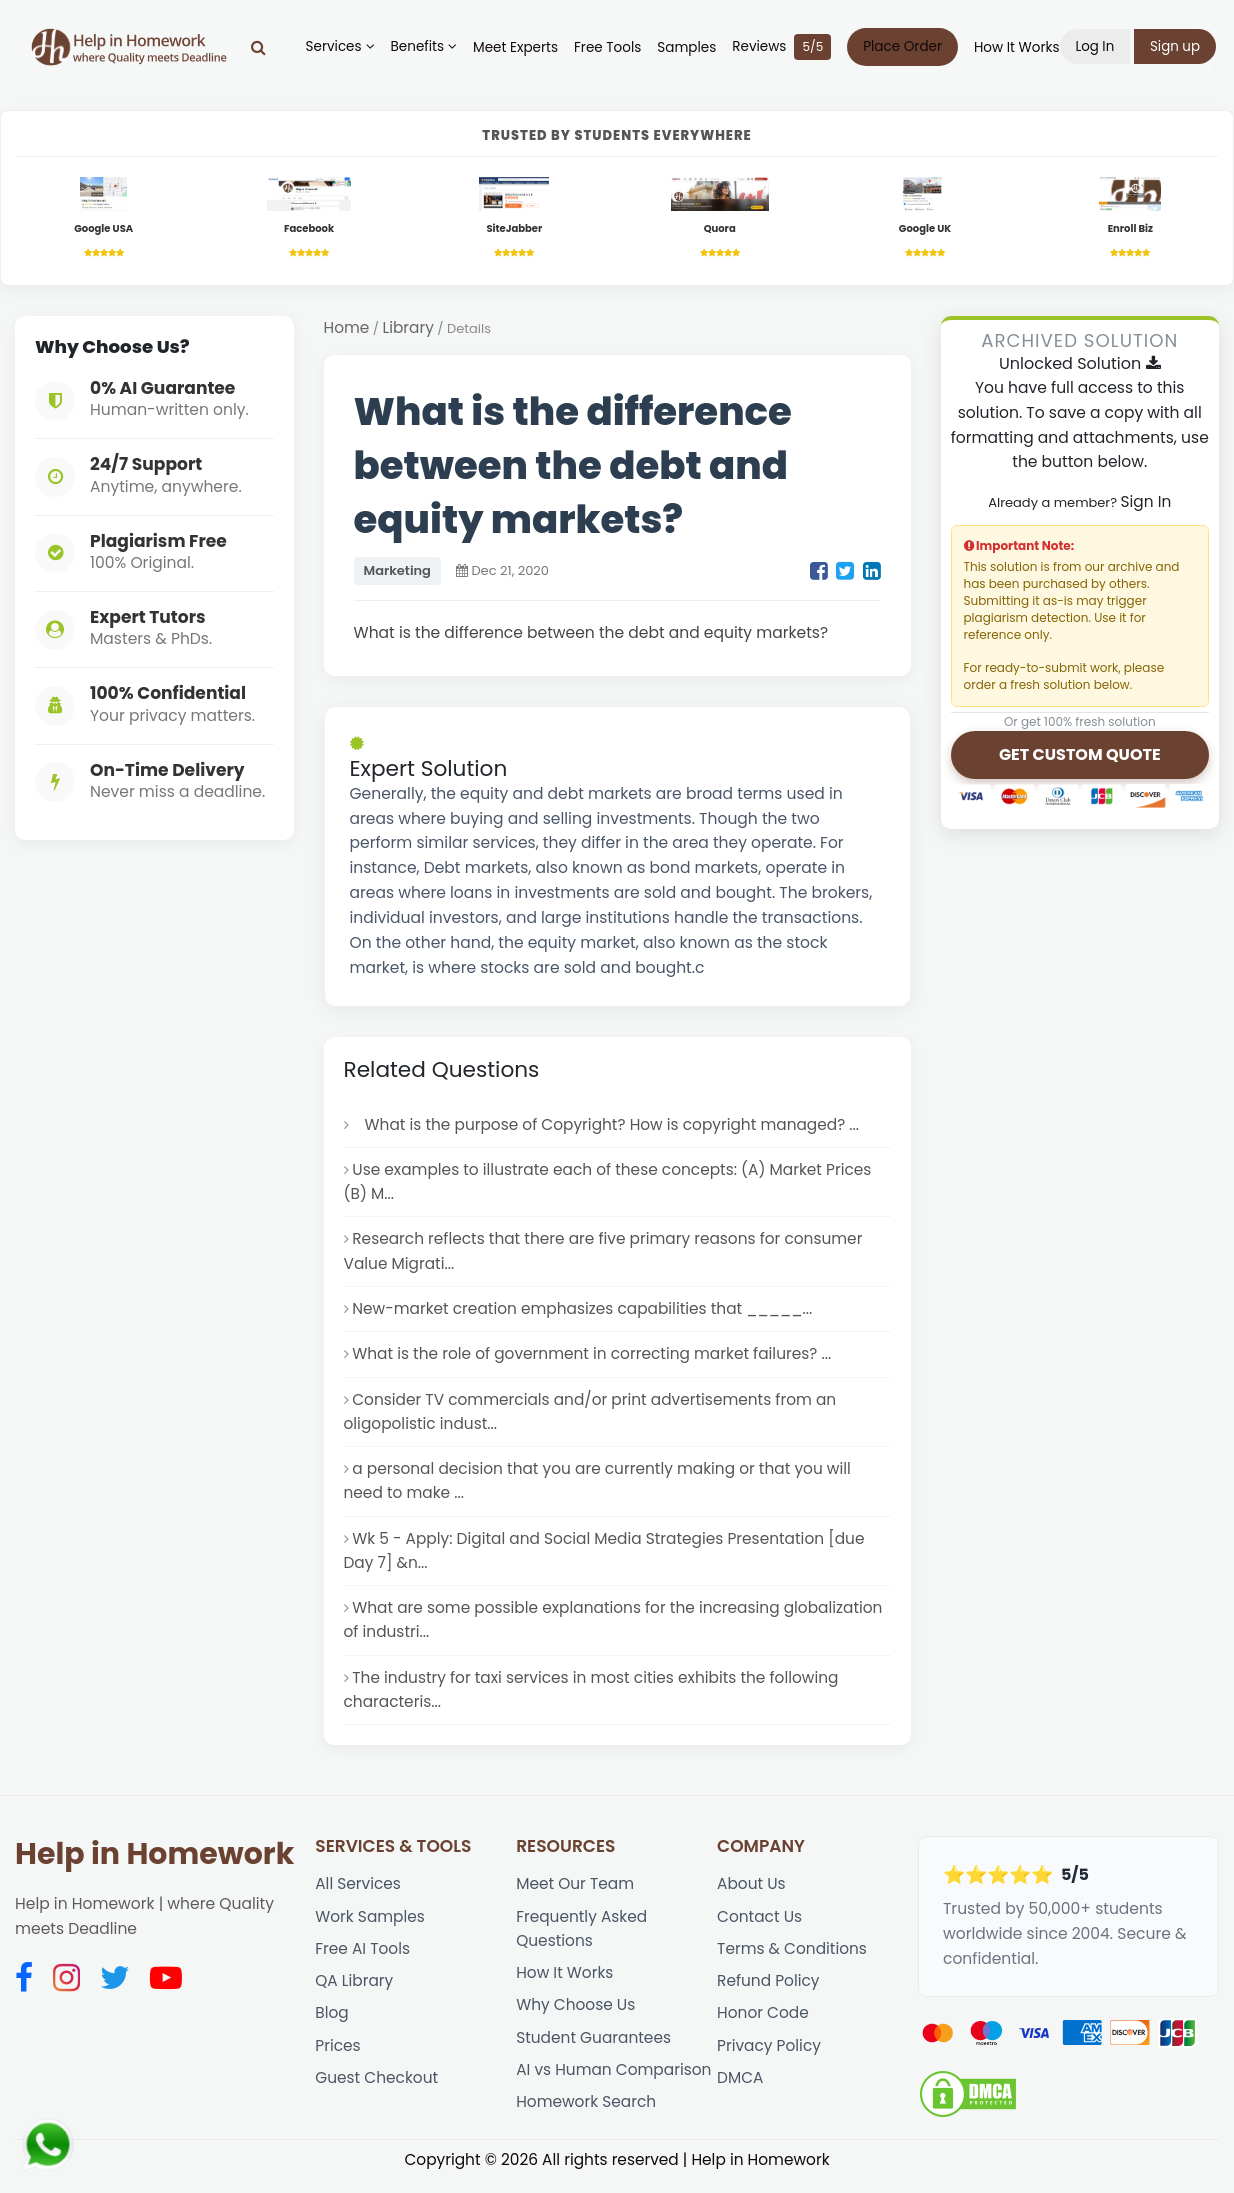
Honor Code (763, 2026)
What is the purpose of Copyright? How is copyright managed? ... (608, 1125)
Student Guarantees (594, 2051)
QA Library (354, 1993)
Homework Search (586, 2117)
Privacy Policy (769, 2059)
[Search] (262, 47)
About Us (751, 1895)
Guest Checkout (377, 2092)
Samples (691, 47)
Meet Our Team (575, 1895)
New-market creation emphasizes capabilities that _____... (584, 1313)
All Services (358, 1895)
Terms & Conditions (792, 1961)
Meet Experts (519, 47)
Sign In (1145, 502)
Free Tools (611, 47)
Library (409, 328)
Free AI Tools (363, 1961)
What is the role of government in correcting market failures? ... (594, 1358)
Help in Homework (154, 1866)
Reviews (786, 47)
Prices (338, 2059)
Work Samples (370, 1928)
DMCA (740, 2092)
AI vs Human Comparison (614, 2084)
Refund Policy (768, 1993)
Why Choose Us (576, 2018)
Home (347, 328)
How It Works (1021, 47)
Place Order (907, 46)
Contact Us (760, 1928)
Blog (332, 2026)
